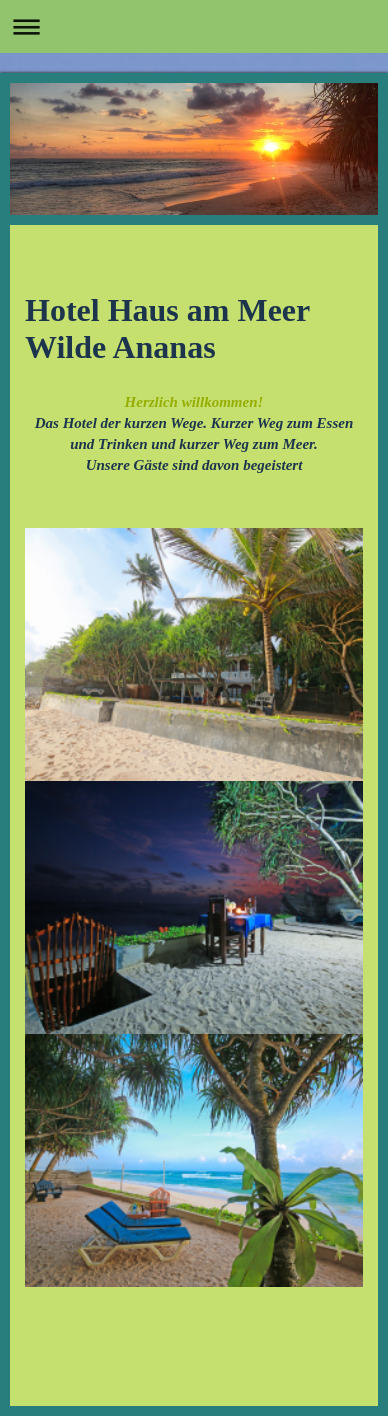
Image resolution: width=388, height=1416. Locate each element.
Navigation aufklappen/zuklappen (194, 26)
